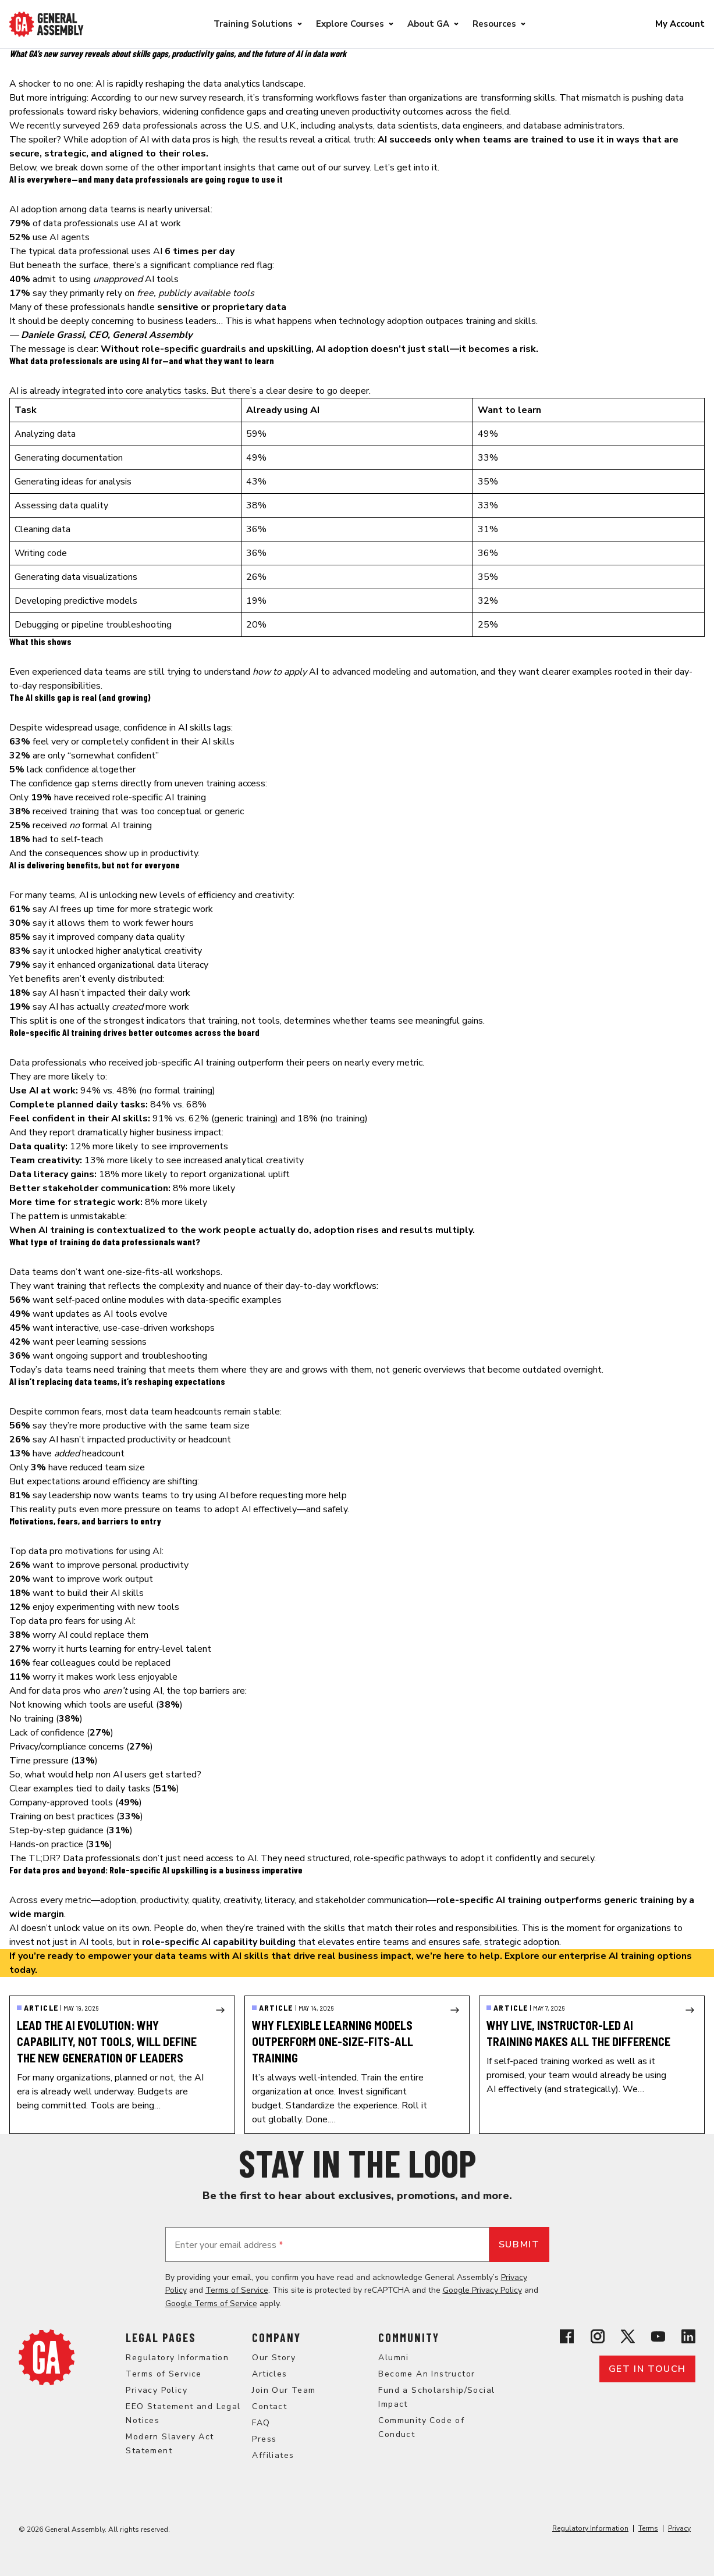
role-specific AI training (159, 797)
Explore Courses (350, 24)
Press (264, 2439)
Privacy (679, 2528)
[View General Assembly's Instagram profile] (598, 2336)
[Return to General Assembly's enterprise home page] (46, 24)
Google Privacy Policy (482, 2290)
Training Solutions (253, 24)
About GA (428, 24)
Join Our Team (283, 2390)
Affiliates (273, 2455)
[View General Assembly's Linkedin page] (688, 2336)
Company (276, 2338)
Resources (494, 24)
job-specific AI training (190, 1062)
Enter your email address (229, 2245)
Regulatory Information (177, 2357)
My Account (680, 24)
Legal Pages (161, 2338)
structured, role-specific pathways (376, 1858)
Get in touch (647, 2369)
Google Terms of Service (211, 2303)
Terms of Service (236, 2290)
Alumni (393, 2357)
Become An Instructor (426, 2373)
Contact (269, 2406)
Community (408, 2338)
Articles (269, 2373)
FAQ (261, 2422)
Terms (648, 2528)
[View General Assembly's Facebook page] (567, 2336)
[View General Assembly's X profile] (628, 2336)
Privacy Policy (156, 2390)
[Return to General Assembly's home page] (46, 2357)
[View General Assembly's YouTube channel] (658, 2336)
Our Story (274, 2357)
